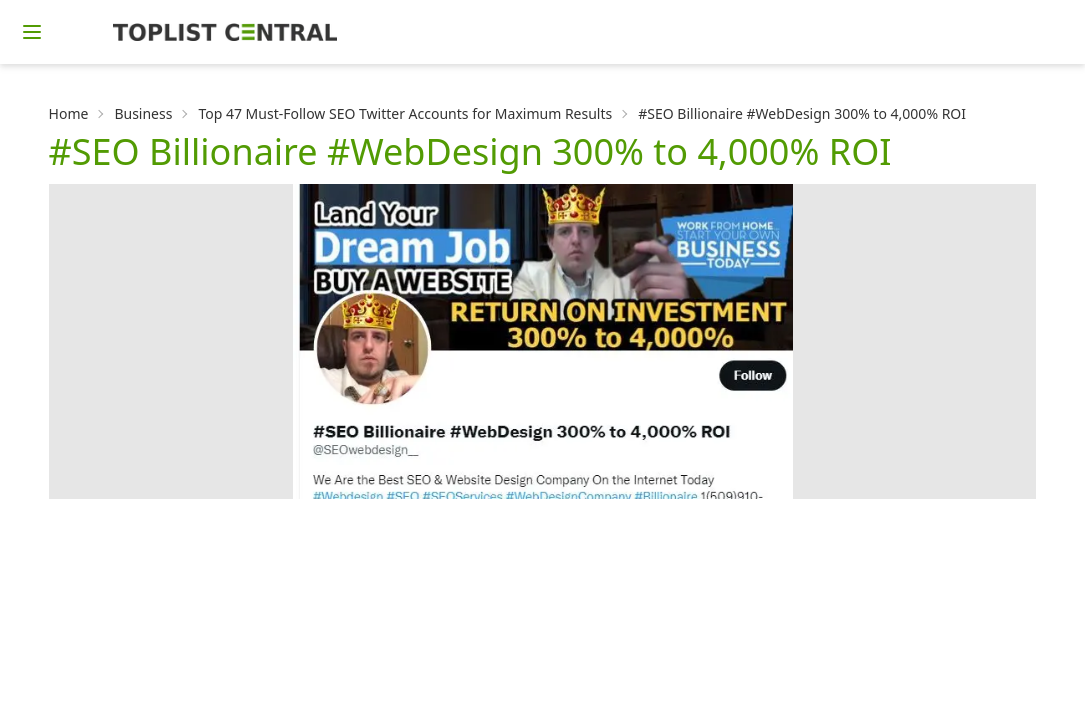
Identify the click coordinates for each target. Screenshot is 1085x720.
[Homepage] (225, 32)
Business (143, 113)
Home (69, 113)
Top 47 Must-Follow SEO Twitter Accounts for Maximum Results (405, 113)
